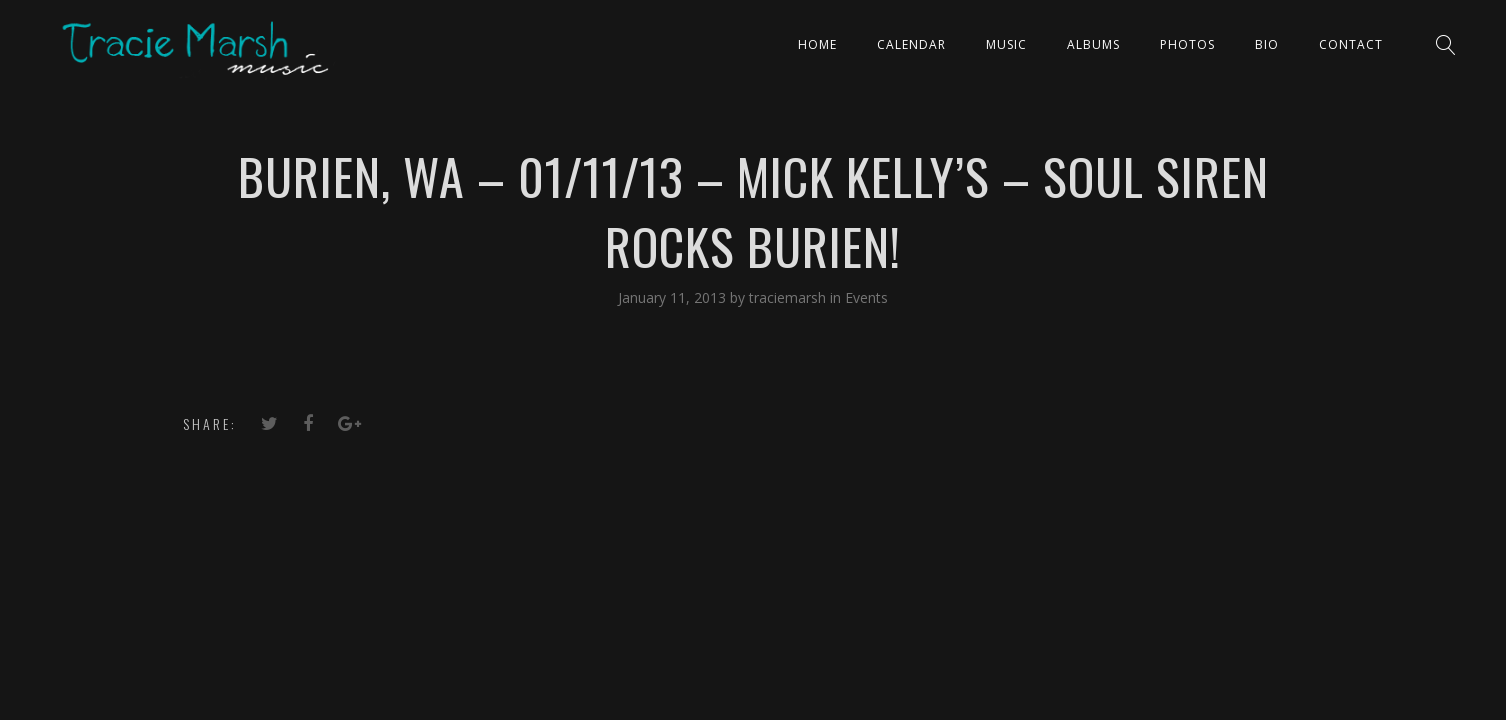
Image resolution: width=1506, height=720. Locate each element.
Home (817, 44)
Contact (1351, 44)
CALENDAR (911, 44)
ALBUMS (1093, 44)
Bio (1267, 44)
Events (866, 297)
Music (1006, 44)
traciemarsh (789, 297)
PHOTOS (1187, 44)
